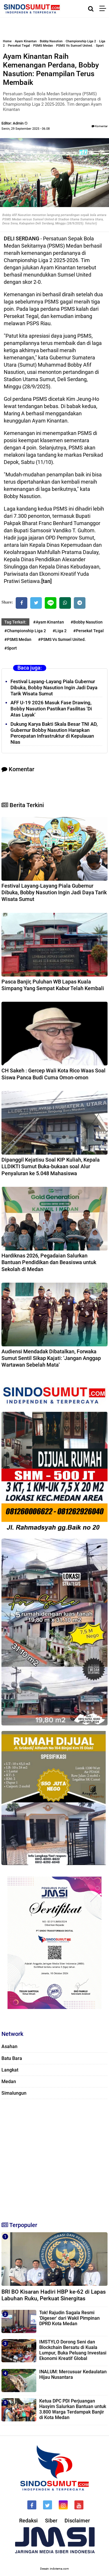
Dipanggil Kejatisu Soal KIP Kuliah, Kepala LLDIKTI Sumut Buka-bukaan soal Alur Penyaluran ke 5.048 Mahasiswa (50, 1166)
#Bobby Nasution (87, 622)
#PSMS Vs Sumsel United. (62, 639)
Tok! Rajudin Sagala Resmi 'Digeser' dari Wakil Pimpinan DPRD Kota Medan (69, 2318)
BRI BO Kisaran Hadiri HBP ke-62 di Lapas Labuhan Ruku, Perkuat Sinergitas (53, 2295)
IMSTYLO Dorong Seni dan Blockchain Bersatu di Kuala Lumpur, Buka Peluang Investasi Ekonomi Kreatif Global (72, 2350)
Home (7, 41)
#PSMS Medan (17, 639)
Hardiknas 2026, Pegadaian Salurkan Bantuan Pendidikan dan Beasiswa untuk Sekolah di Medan (48, 1262)
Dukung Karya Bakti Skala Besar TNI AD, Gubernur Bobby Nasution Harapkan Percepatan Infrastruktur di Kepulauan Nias (54, 733)
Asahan (9, 2046)
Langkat (9, 2070)
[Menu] (104, 8)
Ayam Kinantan (26, 41)
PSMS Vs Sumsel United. (74, 45)
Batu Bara (11, 2058)
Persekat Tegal (19, 45)
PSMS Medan (43, 45)
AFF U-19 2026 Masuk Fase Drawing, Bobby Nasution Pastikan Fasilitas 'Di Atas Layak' (51, 709)
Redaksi (28, 2521)
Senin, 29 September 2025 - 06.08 (25, 129)
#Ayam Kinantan (48, 622)
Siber (51, 2521)
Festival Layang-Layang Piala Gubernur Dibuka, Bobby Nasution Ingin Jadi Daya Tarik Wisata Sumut (53, 687)
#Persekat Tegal (88, 630)
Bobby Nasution (51, 41)
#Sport (10, 648)
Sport (100, 45)
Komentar (100, 126)
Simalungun (13, 2093)
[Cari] (91, 8)
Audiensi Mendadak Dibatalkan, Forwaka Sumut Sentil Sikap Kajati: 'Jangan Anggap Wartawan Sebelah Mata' (51, 1358)
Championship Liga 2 (81, 41)
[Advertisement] (54, 2157)
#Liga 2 (60, 630)
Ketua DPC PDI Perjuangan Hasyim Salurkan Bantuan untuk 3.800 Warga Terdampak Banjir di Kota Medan (72, 2409)
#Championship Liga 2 (25, 630)
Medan (8, 2081)
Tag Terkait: (15, 622)
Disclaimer (77, 2521)
